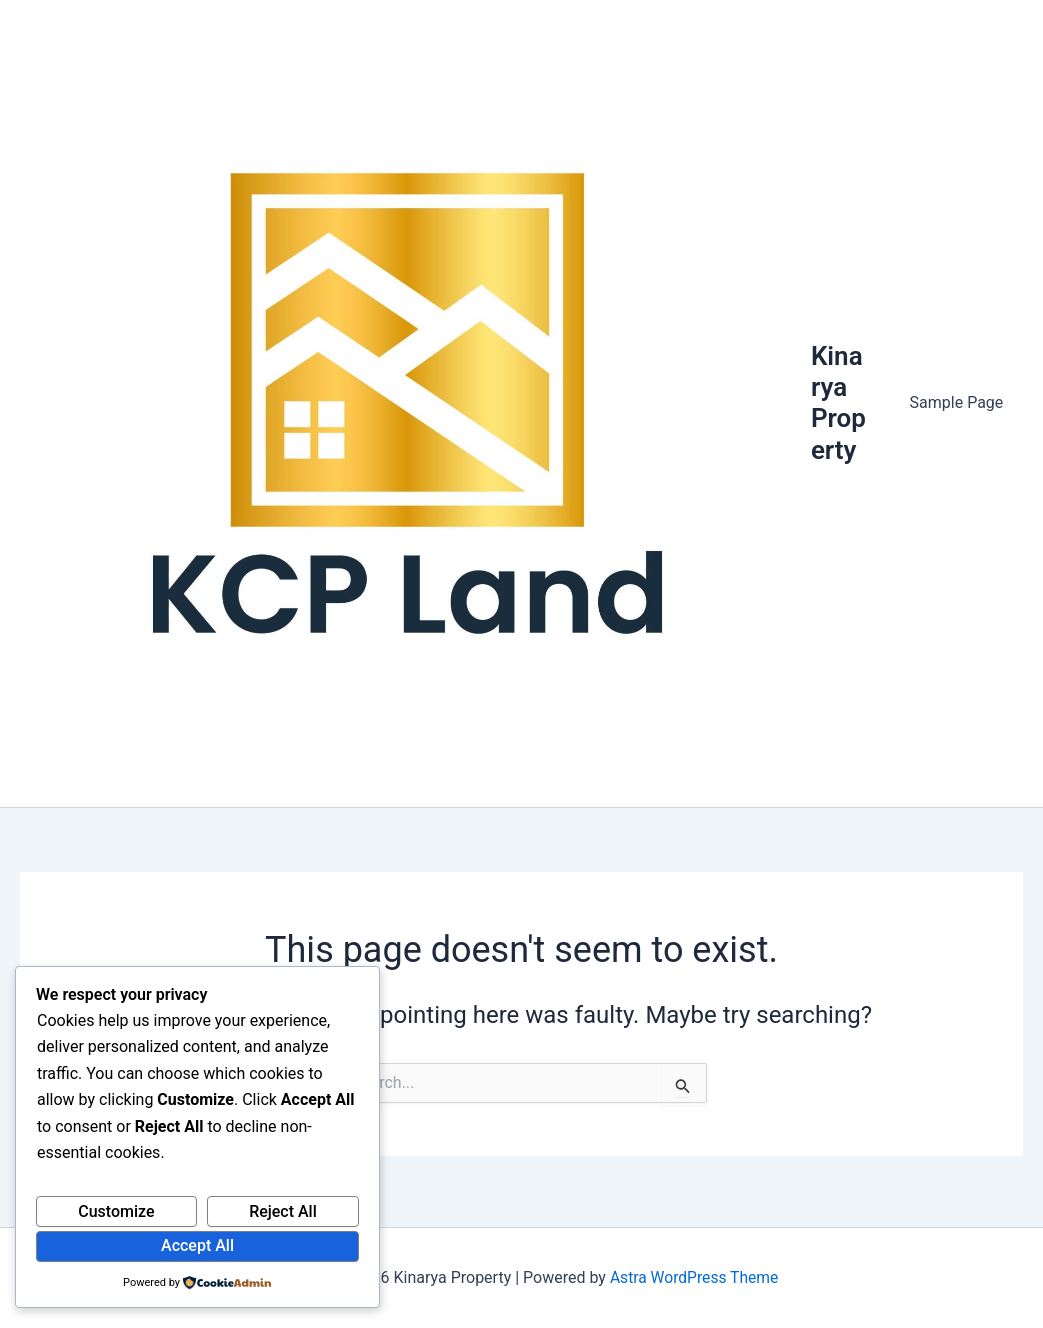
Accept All (197, 1245)
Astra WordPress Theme (694, 1277)
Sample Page (960, 406)
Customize (116, 1211)
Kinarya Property (845, 406)
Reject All (283, 1211)
